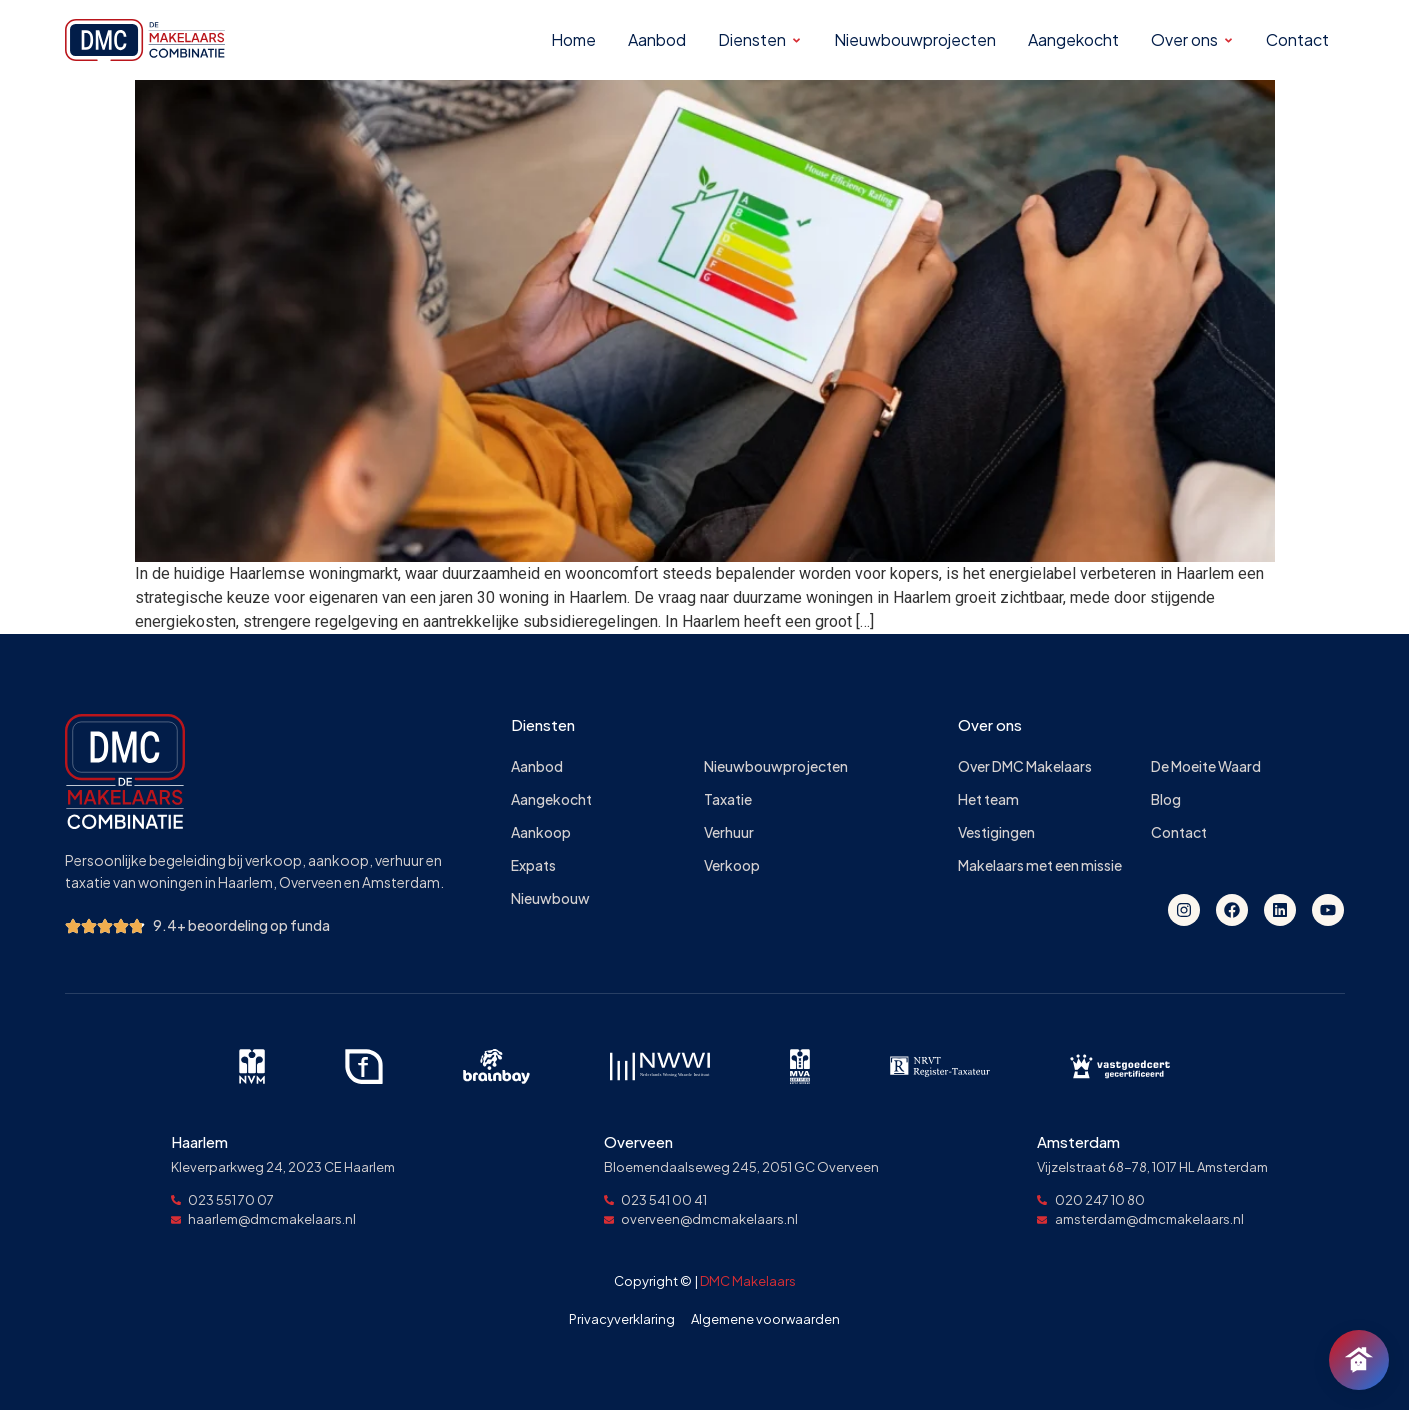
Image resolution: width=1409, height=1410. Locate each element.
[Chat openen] (1359, 1360)
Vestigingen (996, 832)
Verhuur (729, 832)
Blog (1166, 799)
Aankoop (541, 832)
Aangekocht (551, 799)
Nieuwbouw (550, 898)
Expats (533, 865)
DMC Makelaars (748, 1281)
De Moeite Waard (1206, 766)
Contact (1179, 832)
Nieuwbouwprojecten (776, 766)
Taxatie (728, 799)
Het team (988, 799)
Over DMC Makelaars (1025, 766)
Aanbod (537, 766)
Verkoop (732, 865)
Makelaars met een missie (1040, 865)
